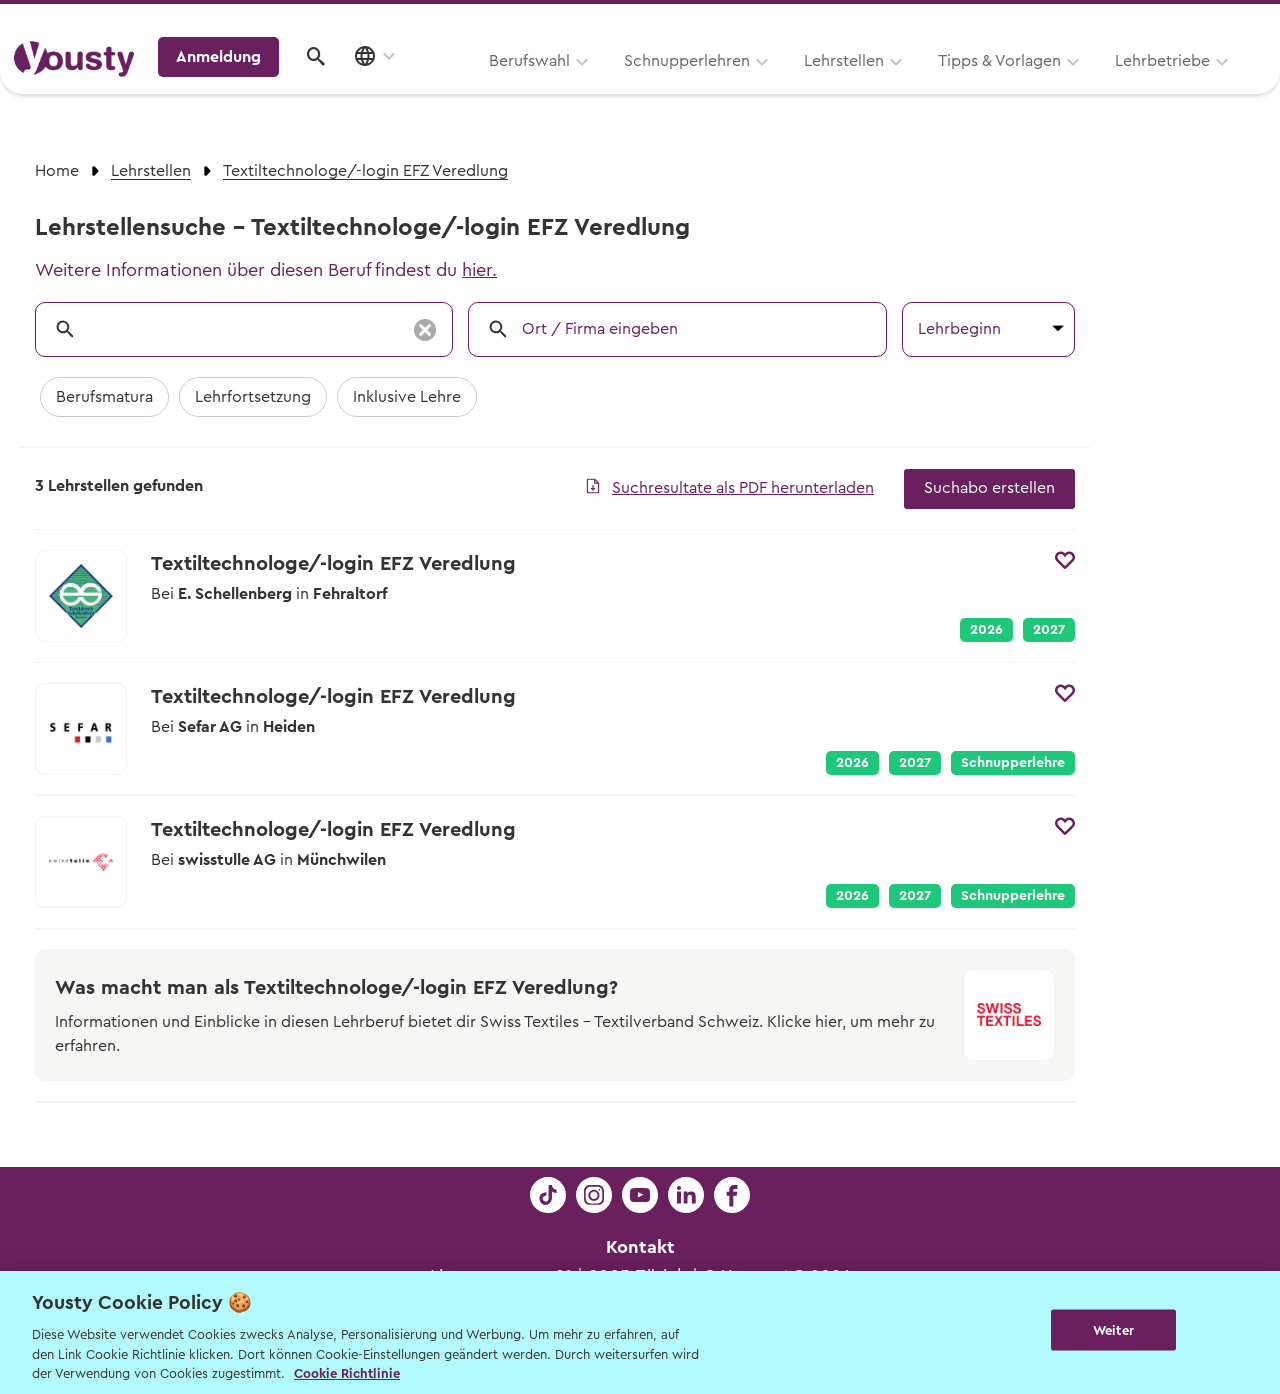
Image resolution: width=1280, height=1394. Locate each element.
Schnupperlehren (433, 87)
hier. (479, 270)
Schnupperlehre (1013, 763)
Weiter (1113, 1330)
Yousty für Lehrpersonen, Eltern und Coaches (893, 21)
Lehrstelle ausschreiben (1180, 21)
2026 (986, 630)
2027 (1049, 630)
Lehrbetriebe (908, 87)
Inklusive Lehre (407, 397)
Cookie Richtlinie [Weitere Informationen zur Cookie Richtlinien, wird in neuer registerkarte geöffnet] (347, 1373)
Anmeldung (1092, 85)
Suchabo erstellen (989, 488)
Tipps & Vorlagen (745, 87)
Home (57, 171)
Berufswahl (275, 87)
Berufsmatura (104, 397)
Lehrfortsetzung (253, 397)
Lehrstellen (590, 87)
